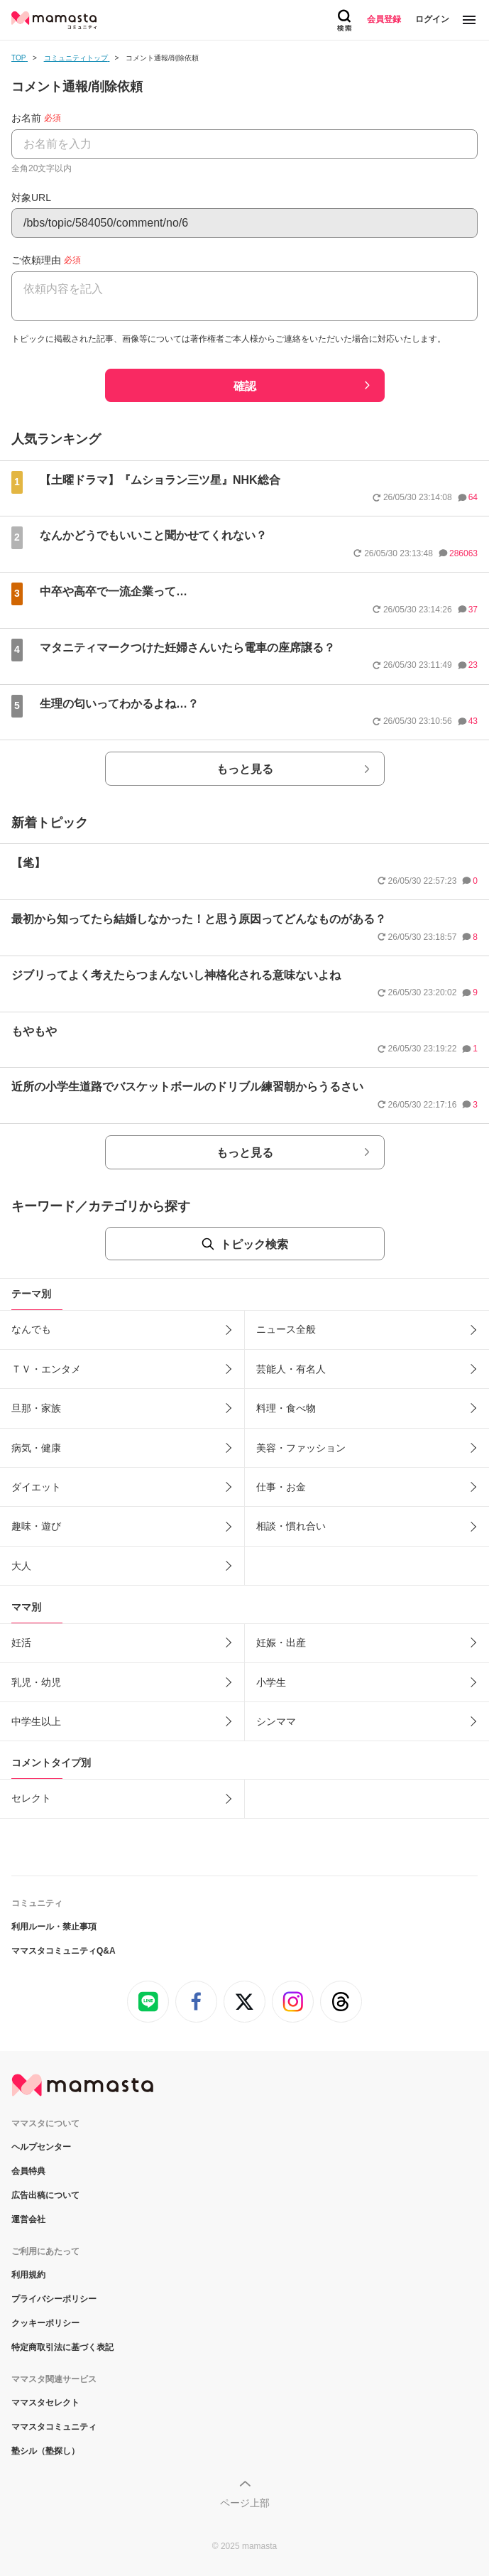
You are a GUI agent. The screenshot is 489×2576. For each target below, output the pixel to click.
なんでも (31, 1329)
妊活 (21, 1642)
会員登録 (384, 19)
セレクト (31, 1798)
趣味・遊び (36, 1526)
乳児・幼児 (36, 1682)
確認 (244, 386)
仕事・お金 (281, 1487)
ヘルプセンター (41, 2147)
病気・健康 (36, 1448)
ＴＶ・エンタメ (46, 1369)
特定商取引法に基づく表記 (62, 2347)
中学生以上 (36, 1721)
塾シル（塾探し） (45, 2451)
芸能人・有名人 (291, 1369)
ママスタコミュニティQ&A (63, 1951)
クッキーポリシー (45, 2323)
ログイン (432, 19)
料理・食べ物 (286, 1408)
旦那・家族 (36, 1408)
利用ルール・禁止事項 (54, 1926)
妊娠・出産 (281, 1642)
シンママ (276, 1721)
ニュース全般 (286, 1329)
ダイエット (36, 1487)
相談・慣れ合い (291, 1526)
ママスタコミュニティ (54, 2427)
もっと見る (244, 769)
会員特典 (28, 2171)
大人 (21, 1565)
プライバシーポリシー (54, 2299)
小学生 (271, 1682)
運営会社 (28, 2219)
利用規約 (28, 2275)
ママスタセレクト (45, 2402)
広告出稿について (45, 2195)
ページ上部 (245, 2503)
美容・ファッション (301, 1448)
